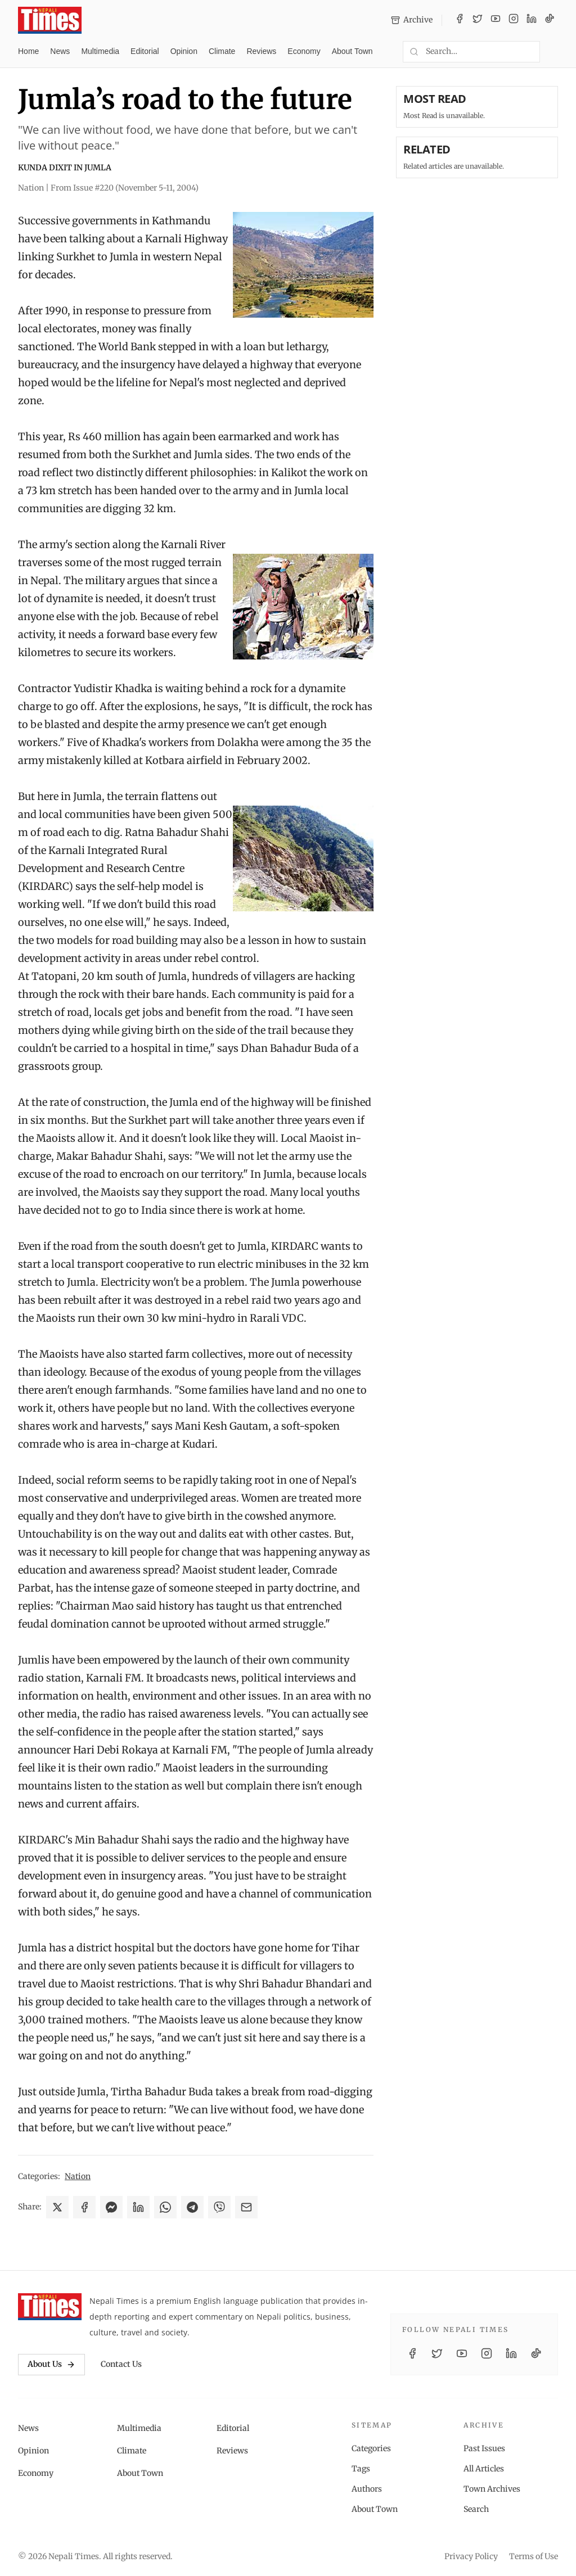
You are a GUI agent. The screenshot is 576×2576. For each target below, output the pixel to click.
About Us (51, 2364)
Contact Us (121, 2364)
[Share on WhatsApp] (165, 2207)
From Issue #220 (125, 188)
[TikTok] (549, 20)
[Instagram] (513, 20)
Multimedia (100, 51)
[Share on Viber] (219, 2207)
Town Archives (492, 2489)
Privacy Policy (471, 2556)
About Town (352, 51)
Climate (222, 51)
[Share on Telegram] (192, 2207)
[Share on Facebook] (84, 2207)
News (60, 51)
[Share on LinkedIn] (138, 2207)
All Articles (484, 2469)
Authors (367, 2489)
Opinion (183, 51)
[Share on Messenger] (111, 2207)
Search (476, 2509)
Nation (78, 2176)
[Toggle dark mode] (553, 51)
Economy (303, 51)
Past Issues (484, 2448)
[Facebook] (459, 20)
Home (28, 51)
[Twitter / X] (477, 20)
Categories (371, 2448)
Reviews (261, 51)
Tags (361, 2469)
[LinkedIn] (531, 20)
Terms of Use (533, 2556)
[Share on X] (57, 2207)
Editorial (144, 51)
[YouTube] (495, 20)
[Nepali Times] (50, 2306)
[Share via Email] (246, 2207)
